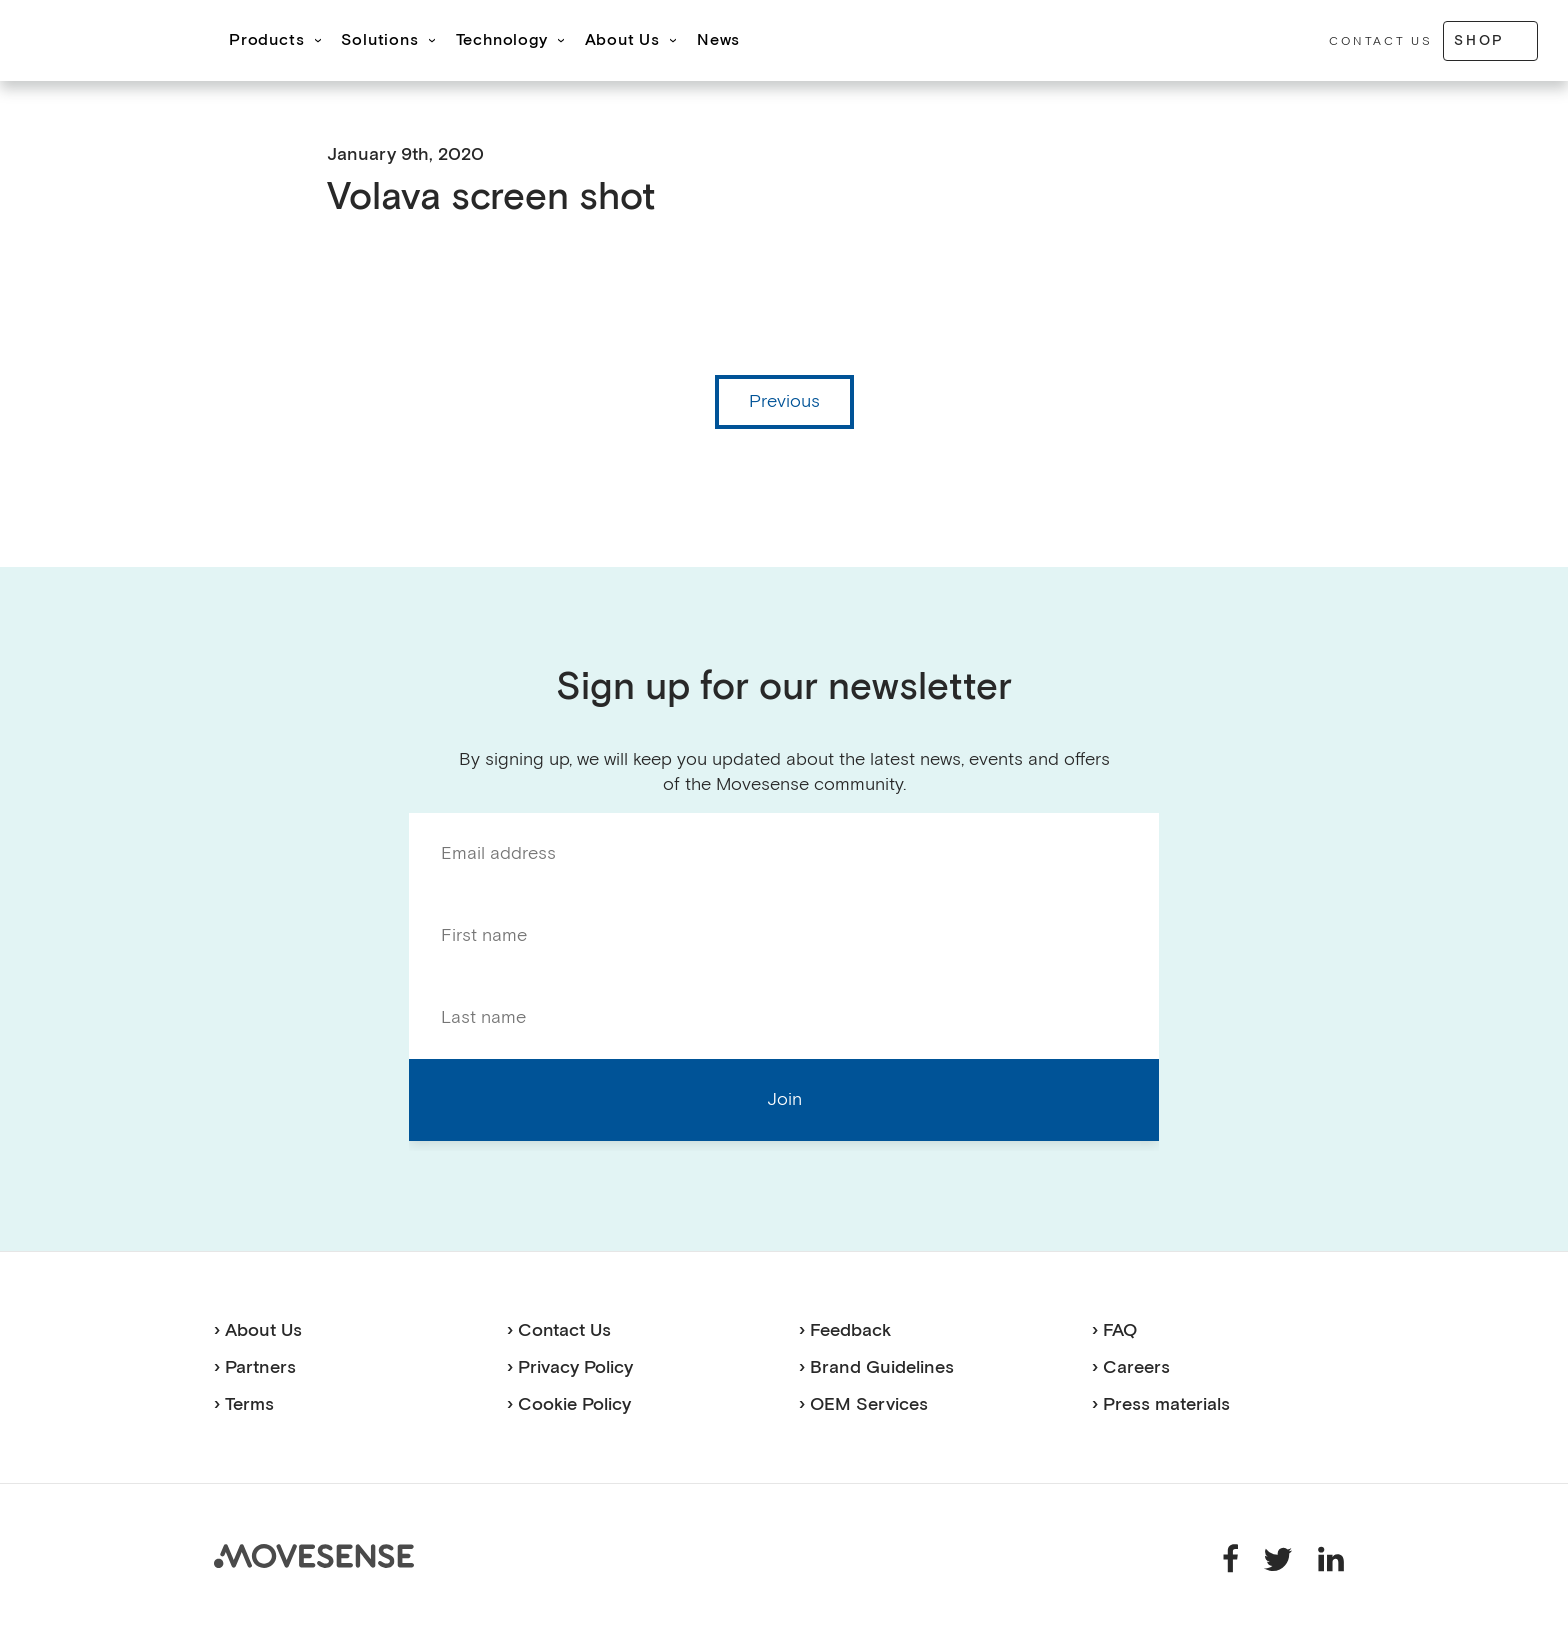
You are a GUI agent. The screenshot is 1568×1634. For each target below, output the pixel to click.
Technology (502, 40)
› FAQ (1114, 1330)
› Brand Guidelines (876, 1367)
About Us (622, 40)
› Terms (244, 1404)
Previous (784, 401)
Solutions (379, 40)
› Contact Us (559, 1330)
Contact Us (1380, 41)
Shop (1479, 40)
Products (266, 40)
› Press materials (1161, 1404)
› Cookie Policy (569, 1404)
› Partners (255, 1367)
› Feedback (845, 1330)
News (718, 40)
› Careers (1131, 1367)
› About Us (258, 1330)
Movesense (314, 1556)
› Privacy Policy (570, 1367)
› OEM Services (863, 1404)
